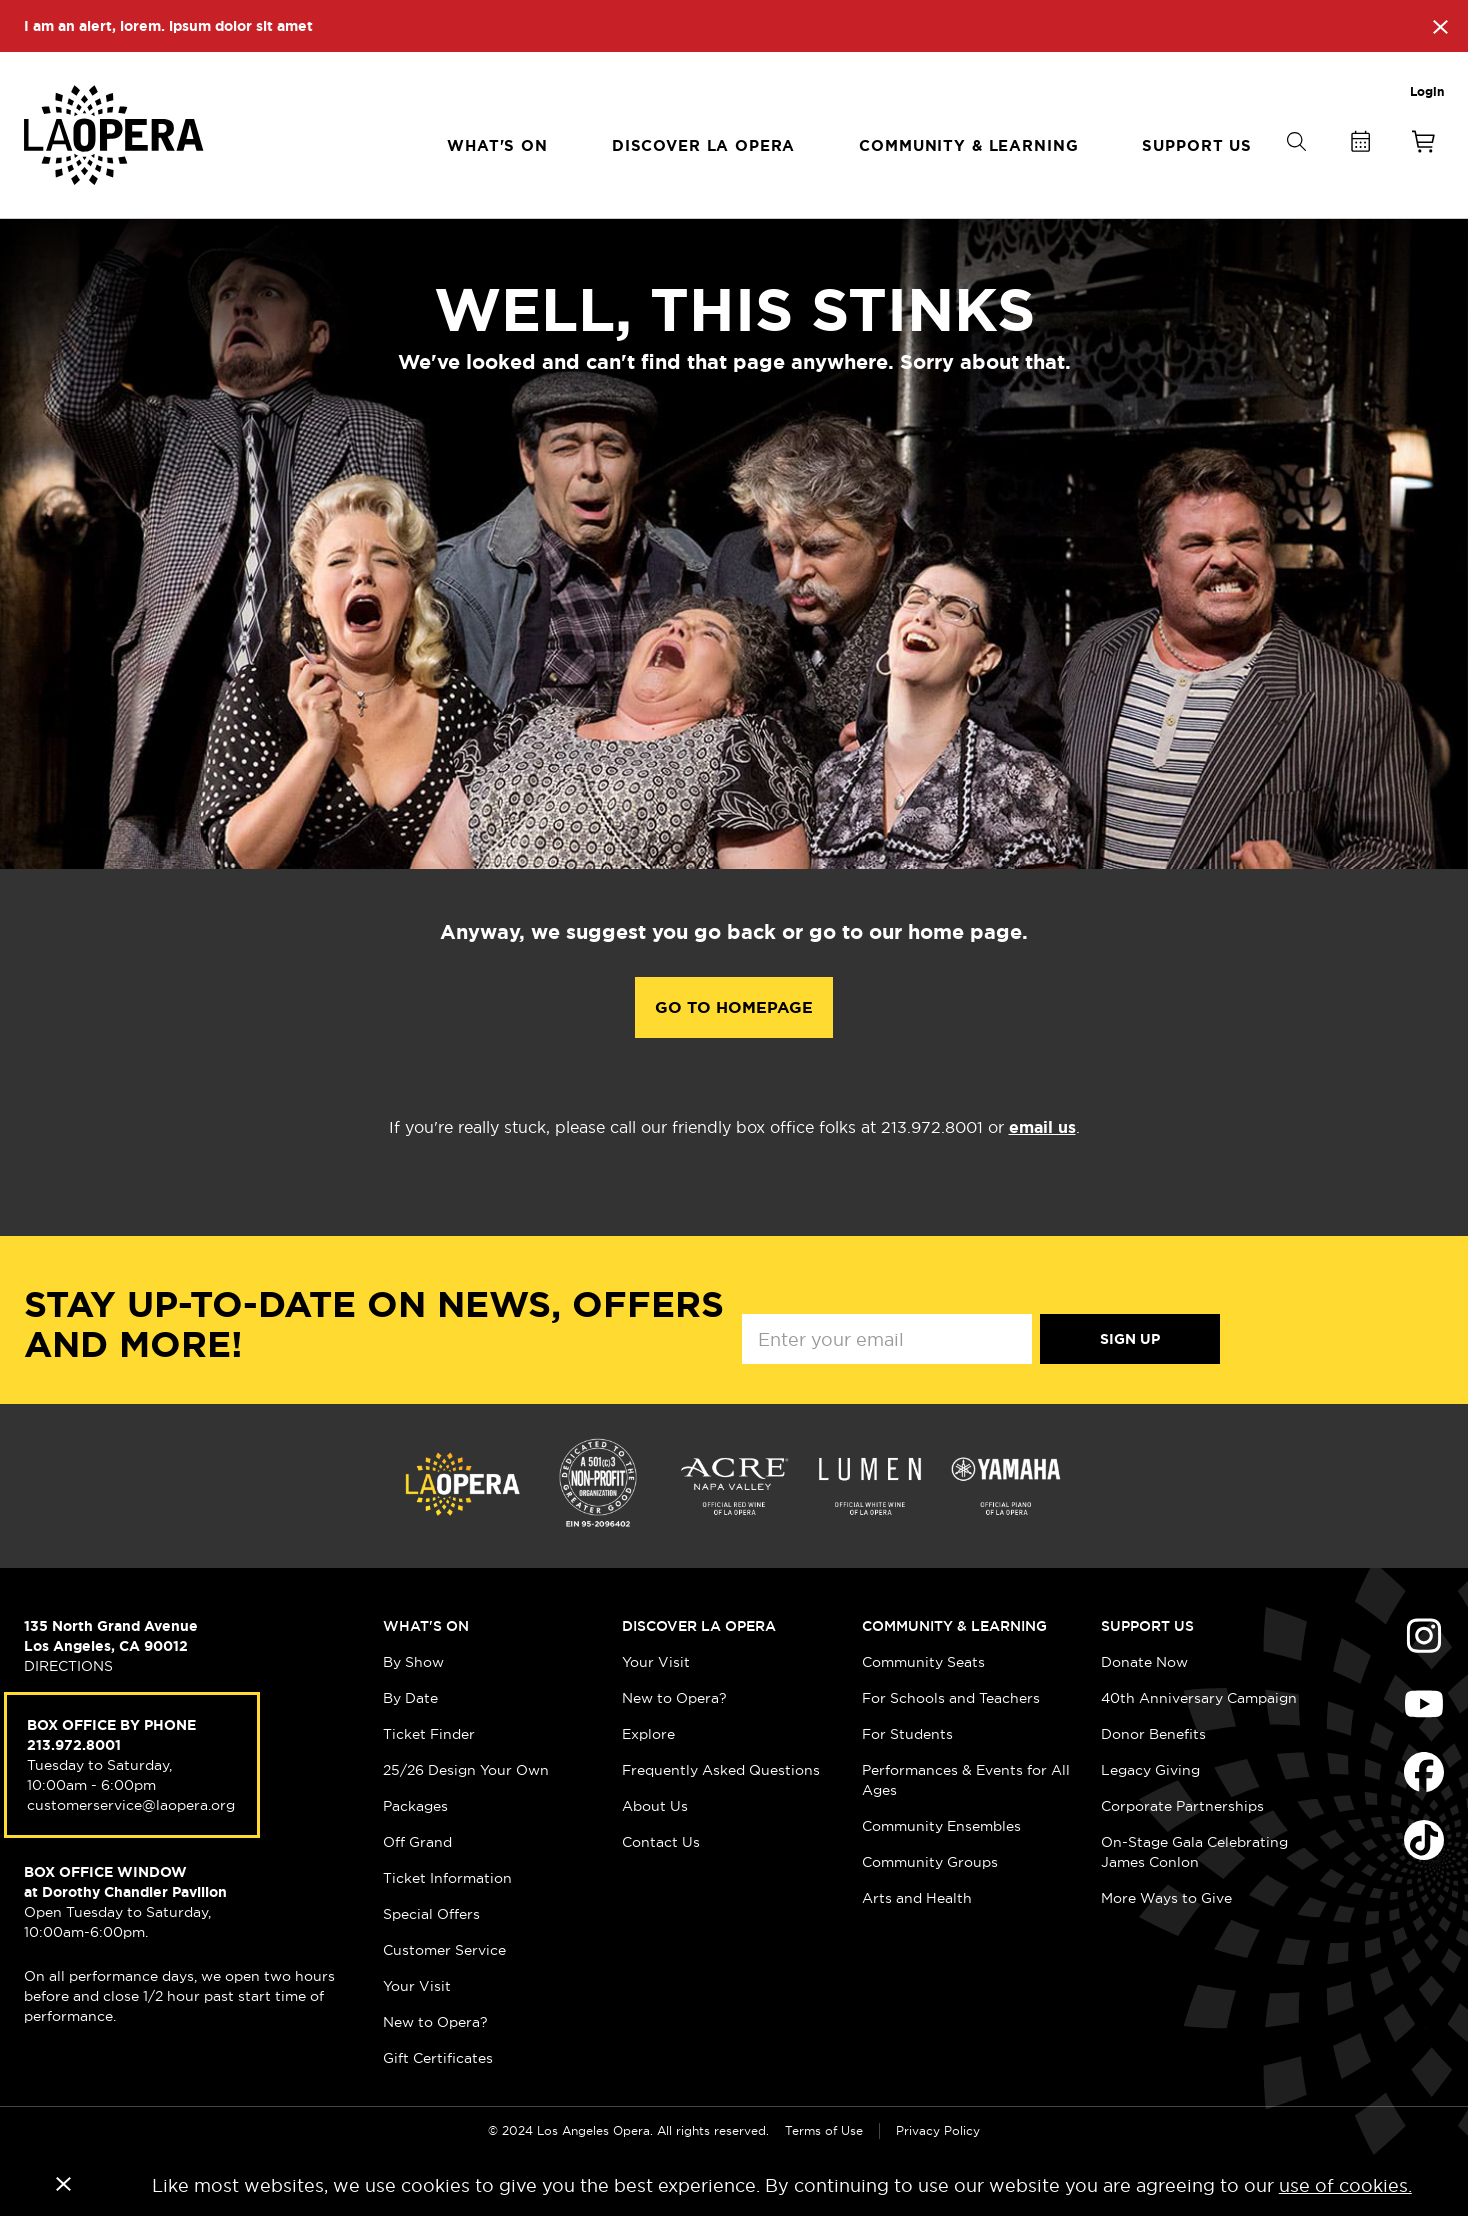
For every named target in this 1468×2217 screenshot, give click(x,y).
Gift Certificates (438, 2058)
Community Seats (923, 1662)
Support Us (1147, 1626)
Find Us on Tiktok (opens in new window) (1424, 1840)
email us (1042, 1127)
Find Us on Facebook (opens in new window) (1424, 1772)
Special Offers (431, 1914)
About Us (655, 1806)
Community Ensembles (941, 1826)
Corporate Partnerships (1182, 1806)
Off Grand (417, 1842)
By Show (413, 1662)
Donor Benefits (1153, 1734)
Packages (415, 1806)
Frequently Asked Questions (721, 1770)
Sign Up (1130, 1339)
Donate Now (1144, 1662)
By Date (410, 1698)
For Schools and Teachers (951, 1698)
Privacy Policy (938, 2130)
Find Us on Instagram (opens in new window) (1424, 1636)
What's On (426, 1626)
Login (1427, 92)
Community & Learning (954, 1626)
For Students (907, 1734)
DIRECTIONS (68, 1666)
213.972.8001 (74, 1745)
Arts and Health (917, 1898)
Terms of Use (824, 2130)
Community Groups (930, 1862)
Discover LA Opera (699, 1626)
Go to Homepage (734, 1007)
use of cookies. (1345, 2185)
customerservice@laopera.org (131, 1805)
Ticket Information (447, 1878)
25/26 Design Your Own (466, 1770)
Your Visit (417, 1986)
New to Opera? (435, 2022)
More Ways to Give (1166, 1898)
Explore (648, 1734)
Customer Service (444, 1950)
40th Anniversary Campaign (1199, 1698)
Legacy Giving (1150, 1770)
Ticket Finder (429, 1734)
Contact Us (661, 1842)
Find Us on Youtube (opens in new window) (1424, 1704)
